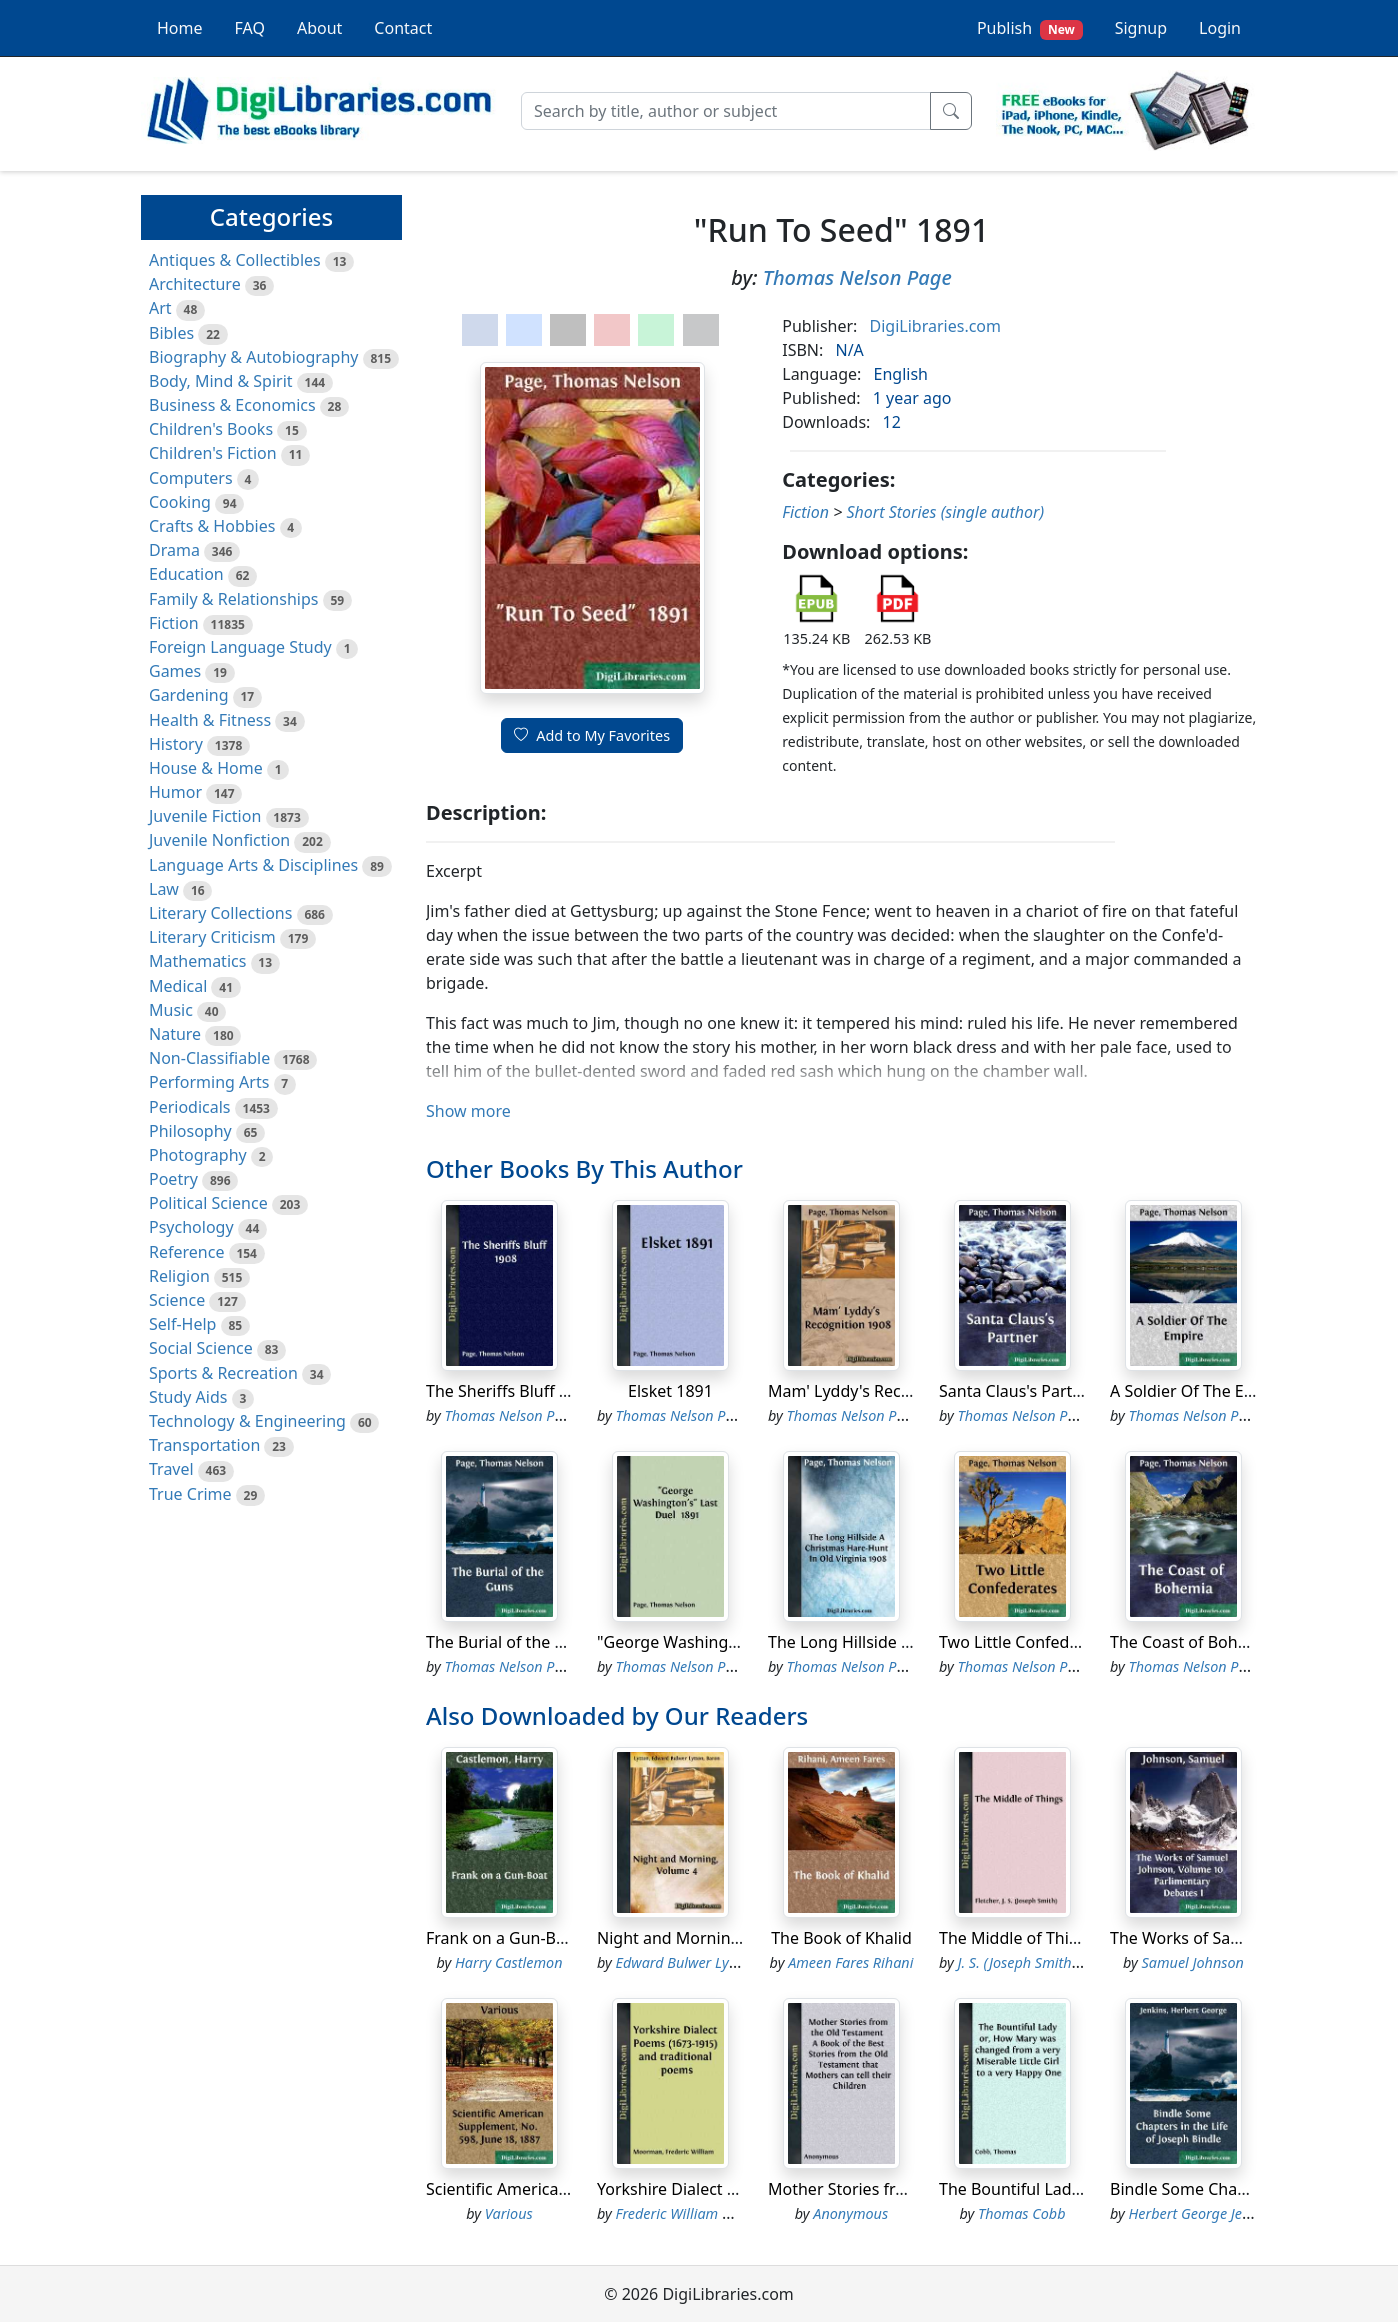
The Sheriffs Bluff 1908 (510, 1391)
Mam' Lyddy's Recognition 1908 (886, 1391)
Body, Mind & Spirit (221, 381)
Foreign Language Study (240, 647)
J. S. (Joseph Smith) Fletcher (1044, 1962)
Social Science (201, 1348)
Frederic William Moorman (701, 2213)
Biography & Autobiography (253, 357)
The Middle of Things (1017, 1938)
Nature (175, 1034)
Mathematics (197, 961)
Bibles (171, 333)
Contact (403, 28)
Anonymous (850, 2213)
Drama (174, 550)
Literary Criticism (212, 937)
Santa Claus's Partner (1018, 1391)
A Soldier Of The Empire (1199, 1391)
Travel (171, 1469)
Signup (1141, 28)
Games (175, 671)
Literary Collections (220, 913)
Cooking (180, 502)
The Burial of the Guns (510, 1642)
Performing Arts (209, 1082)
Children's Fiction (213, 453)
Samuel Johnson (1193, 1962)
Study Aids (188, 1397)
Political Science (208, 1203)
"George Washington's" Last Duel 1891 (741, 1642)
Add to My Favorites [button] (592, 735)
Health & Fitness (210, 720)
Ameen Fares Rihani (850, 1962)
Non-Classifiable (209, 1058)
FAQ (250, 28)
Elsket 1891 (670, 1391)
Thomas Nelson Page (857, 277)
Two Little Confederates (1027, 1642)
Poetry (173, 1179)
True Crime (190, 1494)
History (176, 744)
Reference (186, 1252)
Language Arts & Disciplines (253, 865)
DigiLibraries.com (935, 326)
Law (164, 889)
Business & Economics (232, 405)
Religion (179, 1276)
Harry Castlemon (508, 1962)
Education (186, 574)
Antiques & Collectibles (235, 260)
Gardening (189, 695)
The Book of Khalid (841, 1938)
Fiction (174, 623)
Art (160, 308)
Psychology (191, 1227)
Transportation (204, 1445)
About (319, 28)
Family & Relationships (233, 599)
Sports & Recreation (223, 1373)
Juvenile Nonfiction (219, 840)
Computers (191, 478)
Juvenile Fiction (205, 816)
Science (177, 1300)
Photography (198, 1155)
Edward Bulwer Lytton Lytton (707, 1962)
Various (509, 2213)
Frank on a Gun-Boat (503, 1938)
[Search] (726, 111)
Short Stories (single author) (945, 512)
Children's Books (211, 429)
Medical (178, 986)
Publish (1030, 28)
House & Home (206, 768)
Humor (175, 792)
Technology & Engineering (247, 1421)
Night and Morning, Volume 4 (708, 1938)
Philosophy (190, 1131)
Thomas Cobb (1022, 2213)
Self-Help (182, 1324)
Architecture (195, 284)
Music (171, 1010)
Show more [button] (468, 1111)
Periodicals (190, 1107)
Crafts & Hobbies (212, 526)
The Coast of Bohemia (1192, 1642)
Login (1220, 28)
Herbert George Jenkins (1202, 2213)
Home (180, 28)
